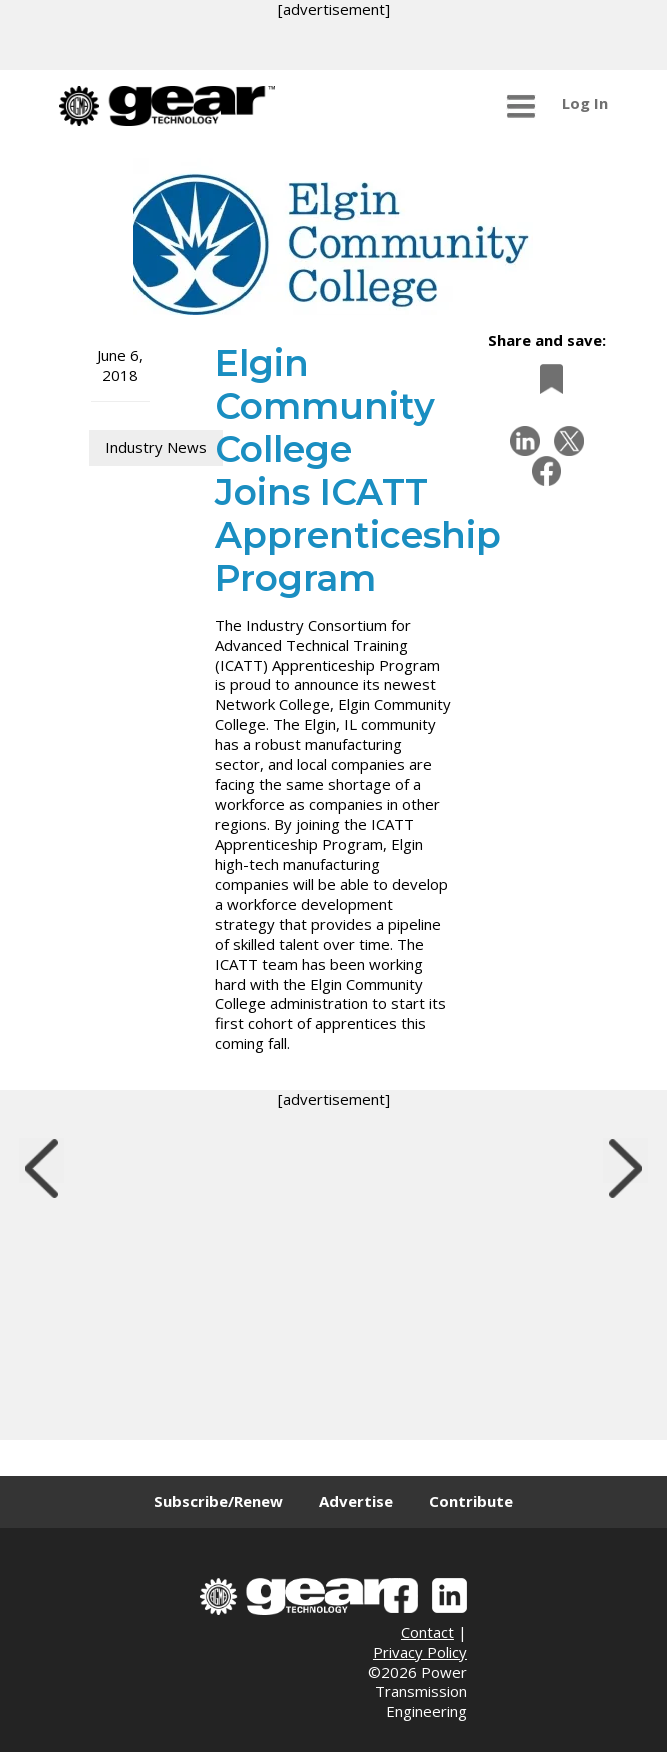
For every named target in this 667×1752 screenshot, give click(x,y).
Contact (427, 1632)
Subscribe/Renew (218, 1501)
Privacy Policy (420, 1652)
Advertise (356, 1501)
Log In (585, 103)
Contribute (471, 1501)
